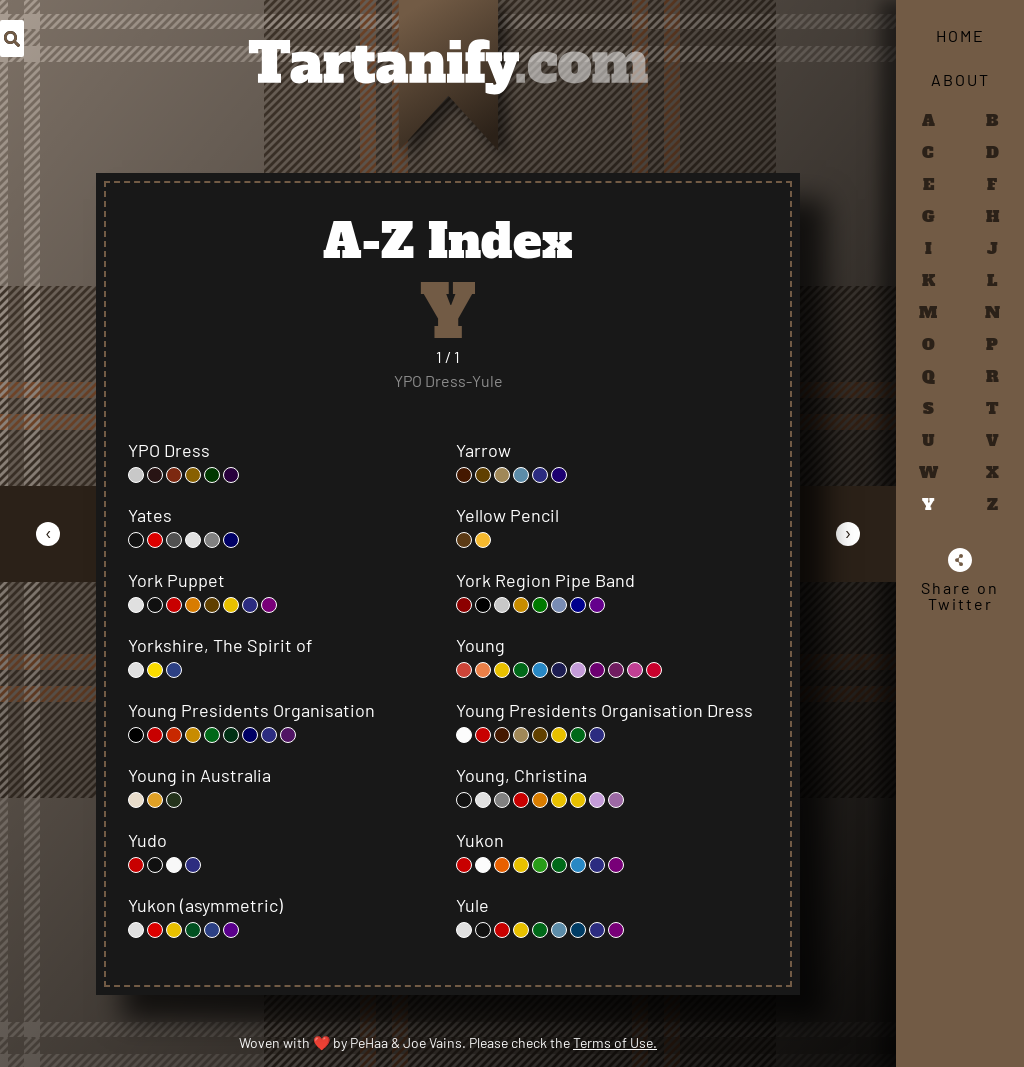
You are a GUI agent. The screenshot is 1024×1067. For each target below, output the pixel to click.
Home (960, 35)
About (960, 79)
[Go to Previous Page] (48, 533)
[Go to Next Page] (848, 533)
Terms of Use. (615, 1042)
